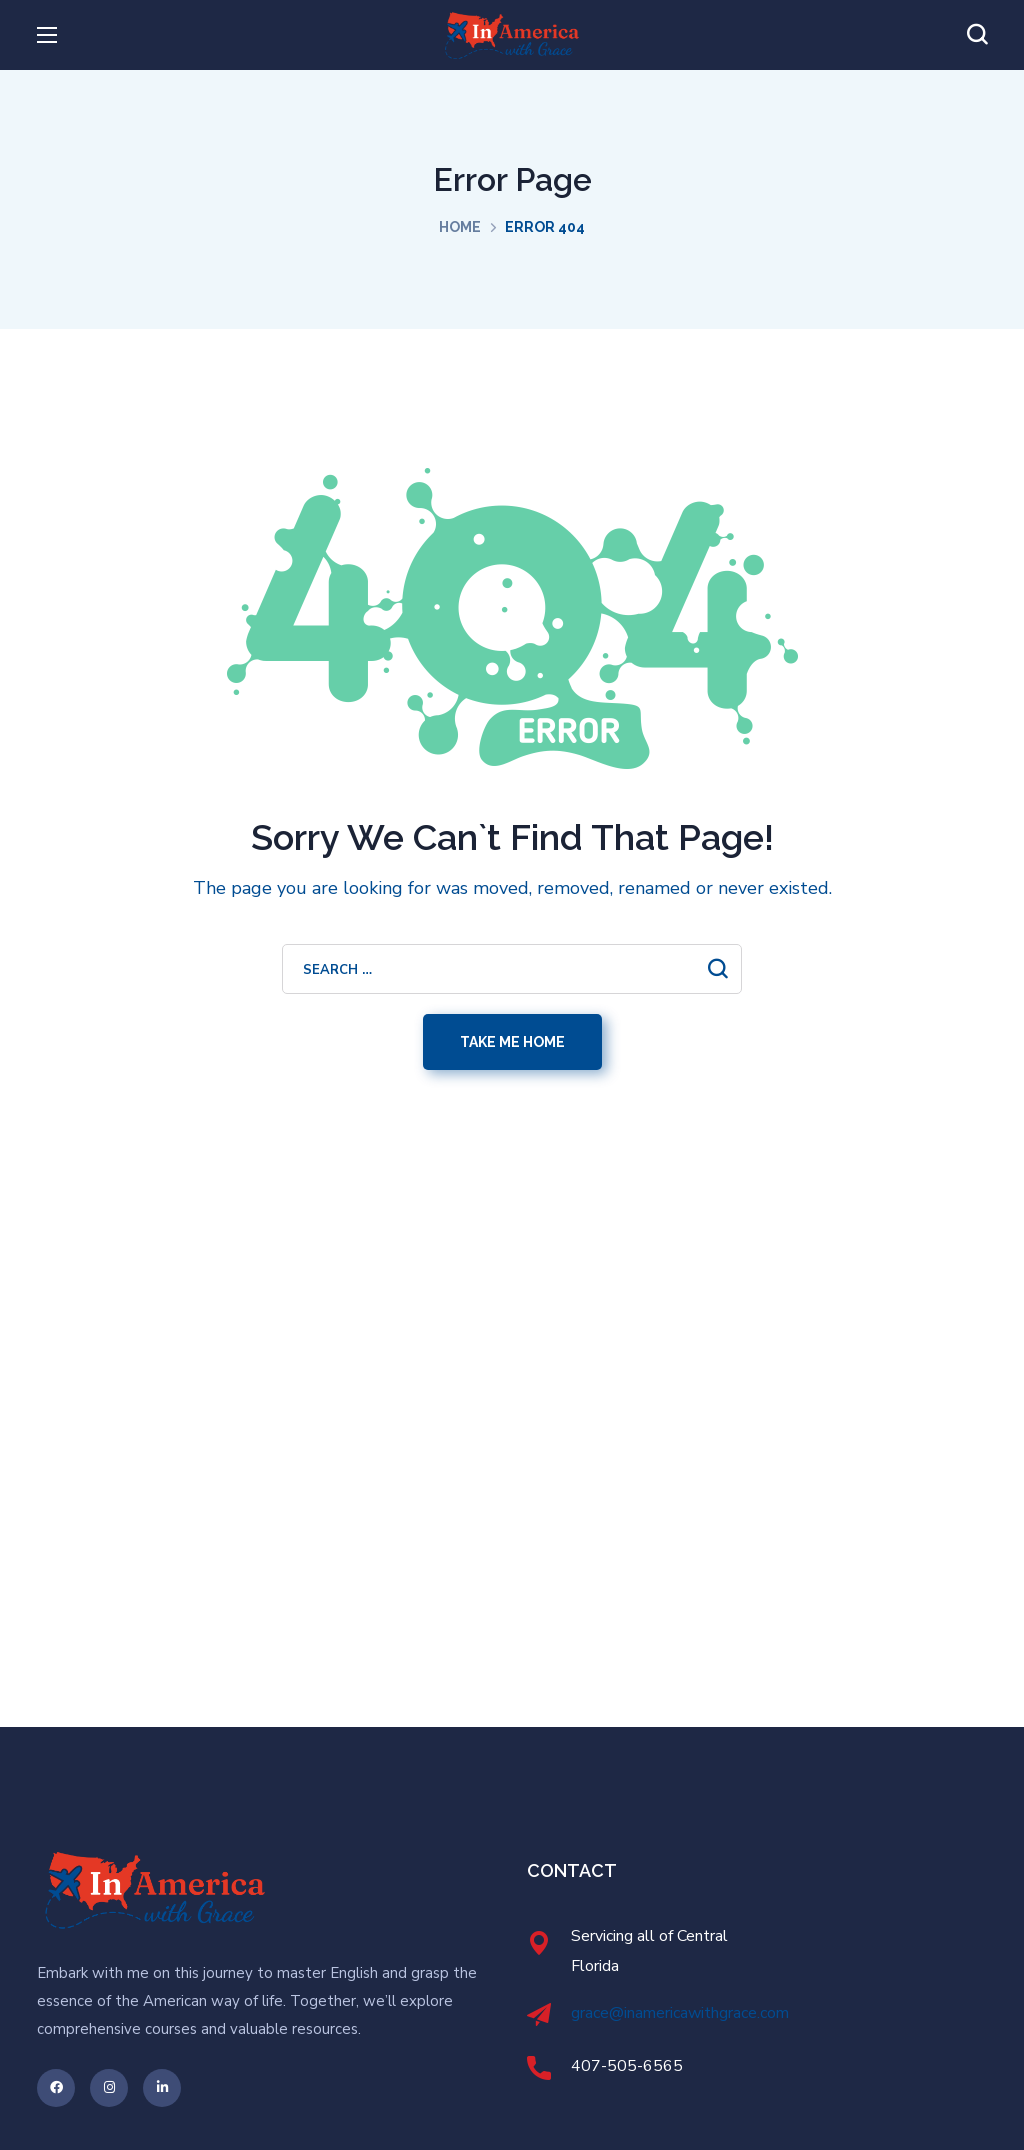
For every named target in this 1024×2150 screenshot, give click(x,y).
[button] (977, 35)
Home (460, 227)
